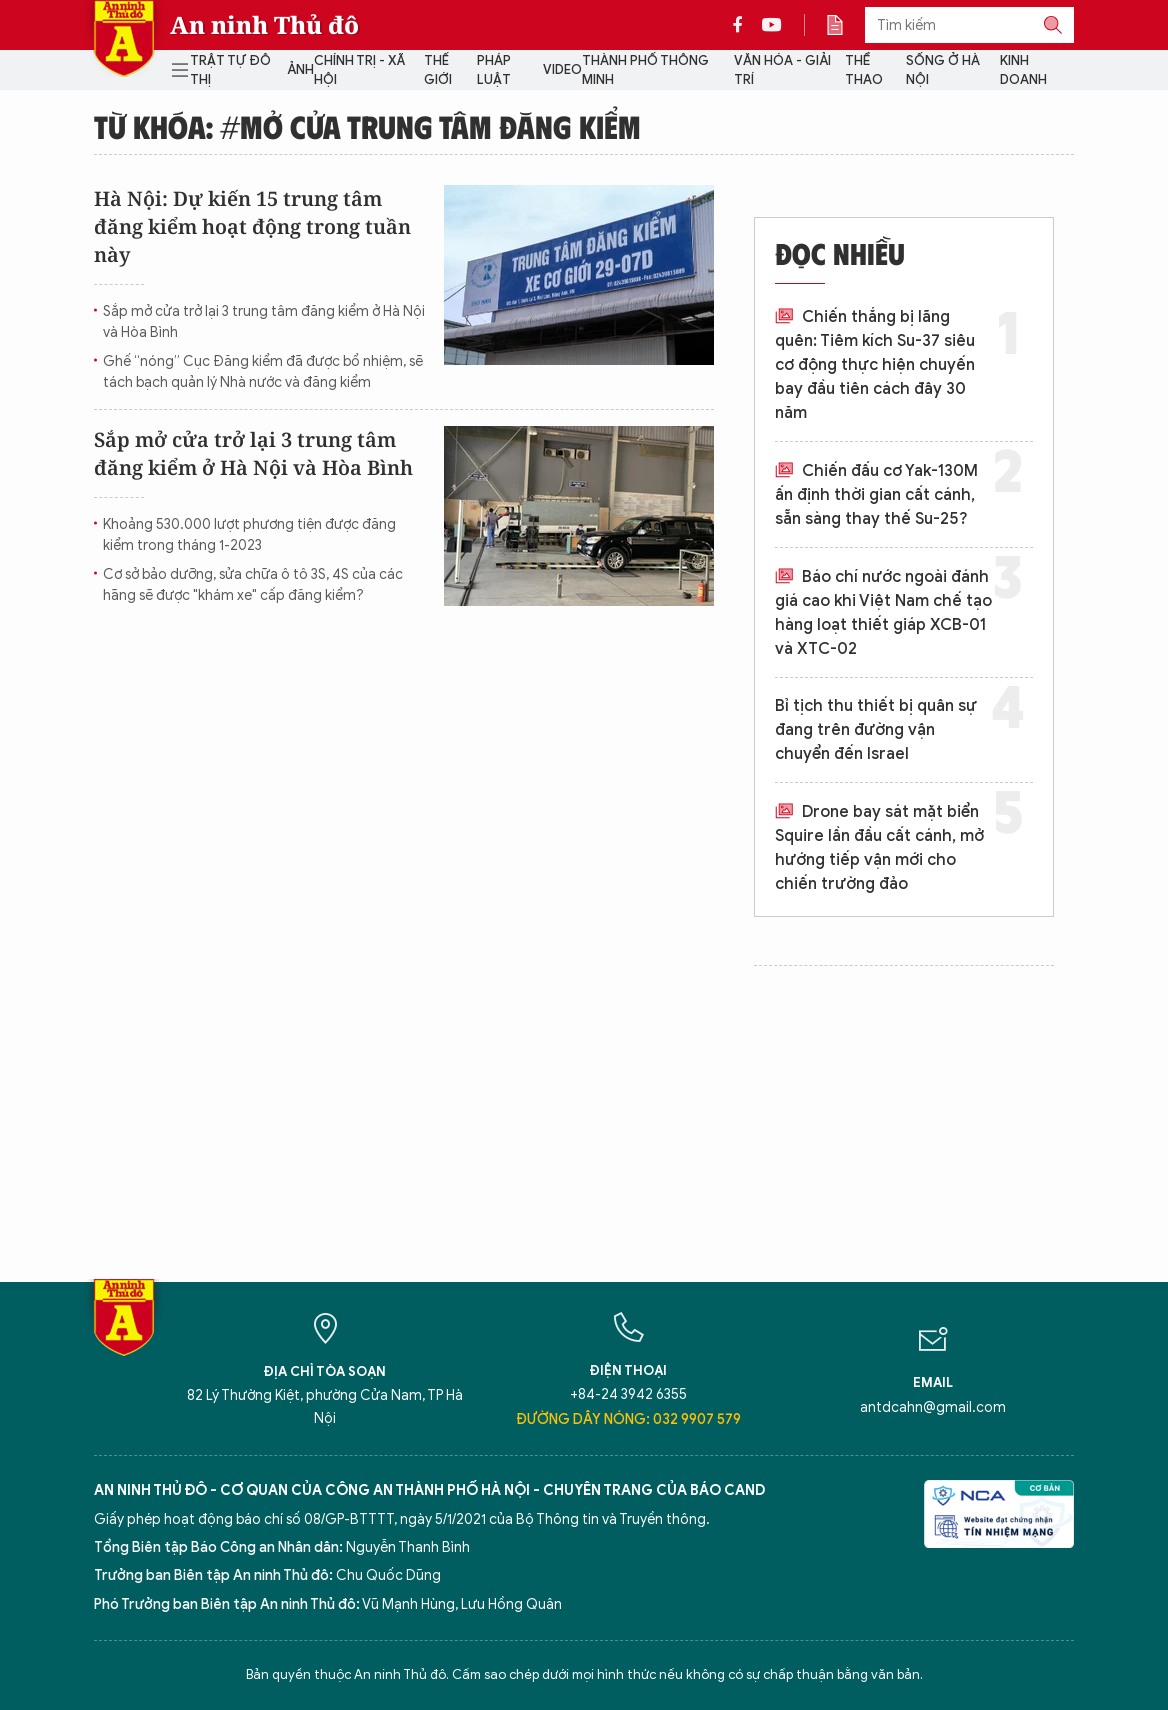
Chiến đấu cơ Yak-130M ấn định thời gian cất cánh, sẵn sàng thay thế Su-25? (876, 495)
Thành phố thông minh (645, 70)
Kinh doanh (1023, 70)
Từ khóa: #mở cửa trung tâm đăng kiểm (367, 126)
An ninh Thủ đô (264, 25)
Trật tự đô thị (230, 70)
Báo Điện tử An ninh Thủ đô (124, 38)
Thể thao (864, 70)
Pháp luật (494, 70)
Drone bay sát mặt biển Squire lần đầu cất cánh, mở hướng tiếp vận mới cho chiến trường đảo (879, 848)
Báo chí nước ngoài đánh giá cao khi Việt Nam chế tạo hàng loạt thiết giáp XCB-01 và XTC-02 (883, 613)
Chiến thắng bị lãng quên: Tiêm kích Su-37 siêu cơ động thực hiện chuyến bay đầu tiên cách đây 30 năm (875, 365)
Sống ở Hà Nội (943, 70)
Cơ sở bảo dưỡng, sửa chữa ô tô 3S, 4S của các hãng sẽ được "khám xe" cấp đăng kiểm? (253, 585)
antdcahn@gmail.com (933, 1407)
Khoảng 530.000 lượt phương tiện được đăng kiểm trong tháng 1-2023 (249, 535)
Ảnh (300, 69)
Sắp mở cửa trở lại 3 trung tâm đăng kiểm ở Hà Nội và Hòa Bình (264, 322)
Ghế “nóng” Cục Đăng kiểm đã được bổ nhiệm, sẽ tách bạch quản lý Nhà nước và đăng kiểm (263, 372)
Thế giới (438, 70)
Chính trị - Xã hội (359, 70)
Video (562, 69)
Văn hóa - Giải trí (782, 70)
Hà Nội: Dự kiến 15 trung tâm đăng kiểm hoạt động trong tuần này (252, 226)
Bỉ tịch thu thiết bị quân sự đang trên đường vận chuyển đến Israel (876, 730)
